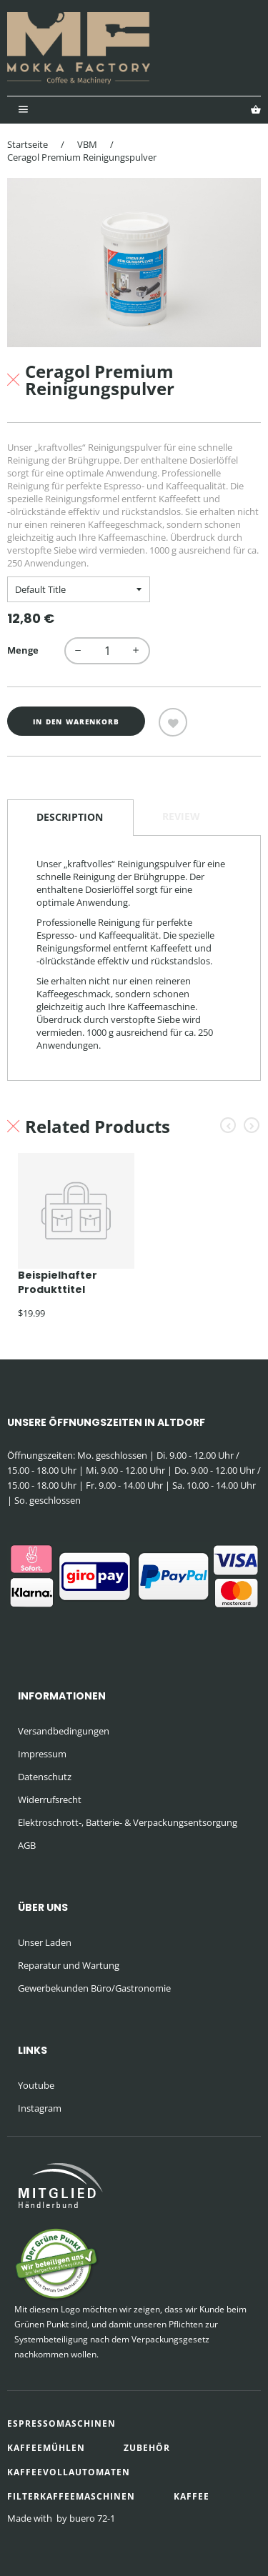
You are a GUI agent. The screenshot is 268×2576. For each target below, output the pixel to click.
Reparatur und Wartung (68, 1965)
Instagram (39, 2108)
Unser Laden (44, 1942)
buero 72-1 (92, 2518)
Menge (23, 650)
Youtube (36, 2085)
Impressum (42, 1753)
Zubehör (147, 2448)
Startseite (27, 144)
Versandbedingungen (63, 1730)
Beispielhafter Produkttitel (57, 1282)
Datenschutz (44, 1776)
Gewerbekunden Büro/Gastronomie (94, 1988)
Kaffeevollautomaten (68, 2472)
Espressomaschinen (61, 2423)
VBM (87, 144)
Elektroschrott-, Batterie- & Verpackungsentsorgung (127, 1822)
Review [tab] (181, 816)
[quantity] (107, 650)
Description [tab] (69, 817)
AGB (27, 1845)
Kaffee (191, 2496)
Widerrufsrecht (49, 1799)
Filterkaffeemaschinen (71, 2496)
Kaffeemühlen (46, 2448)
